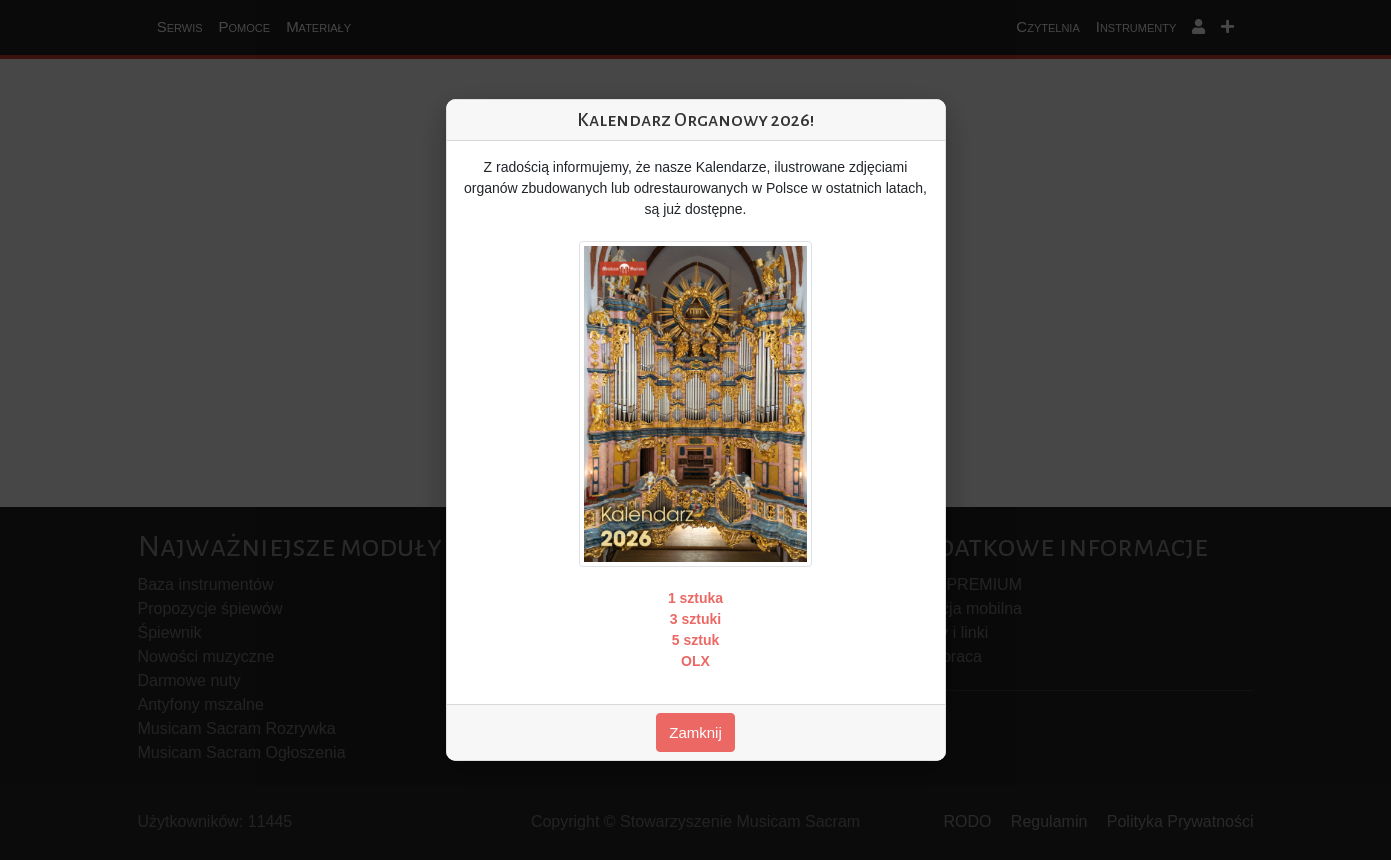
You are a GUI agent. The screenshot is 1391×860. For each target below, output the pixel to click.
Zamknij (695, 732)
